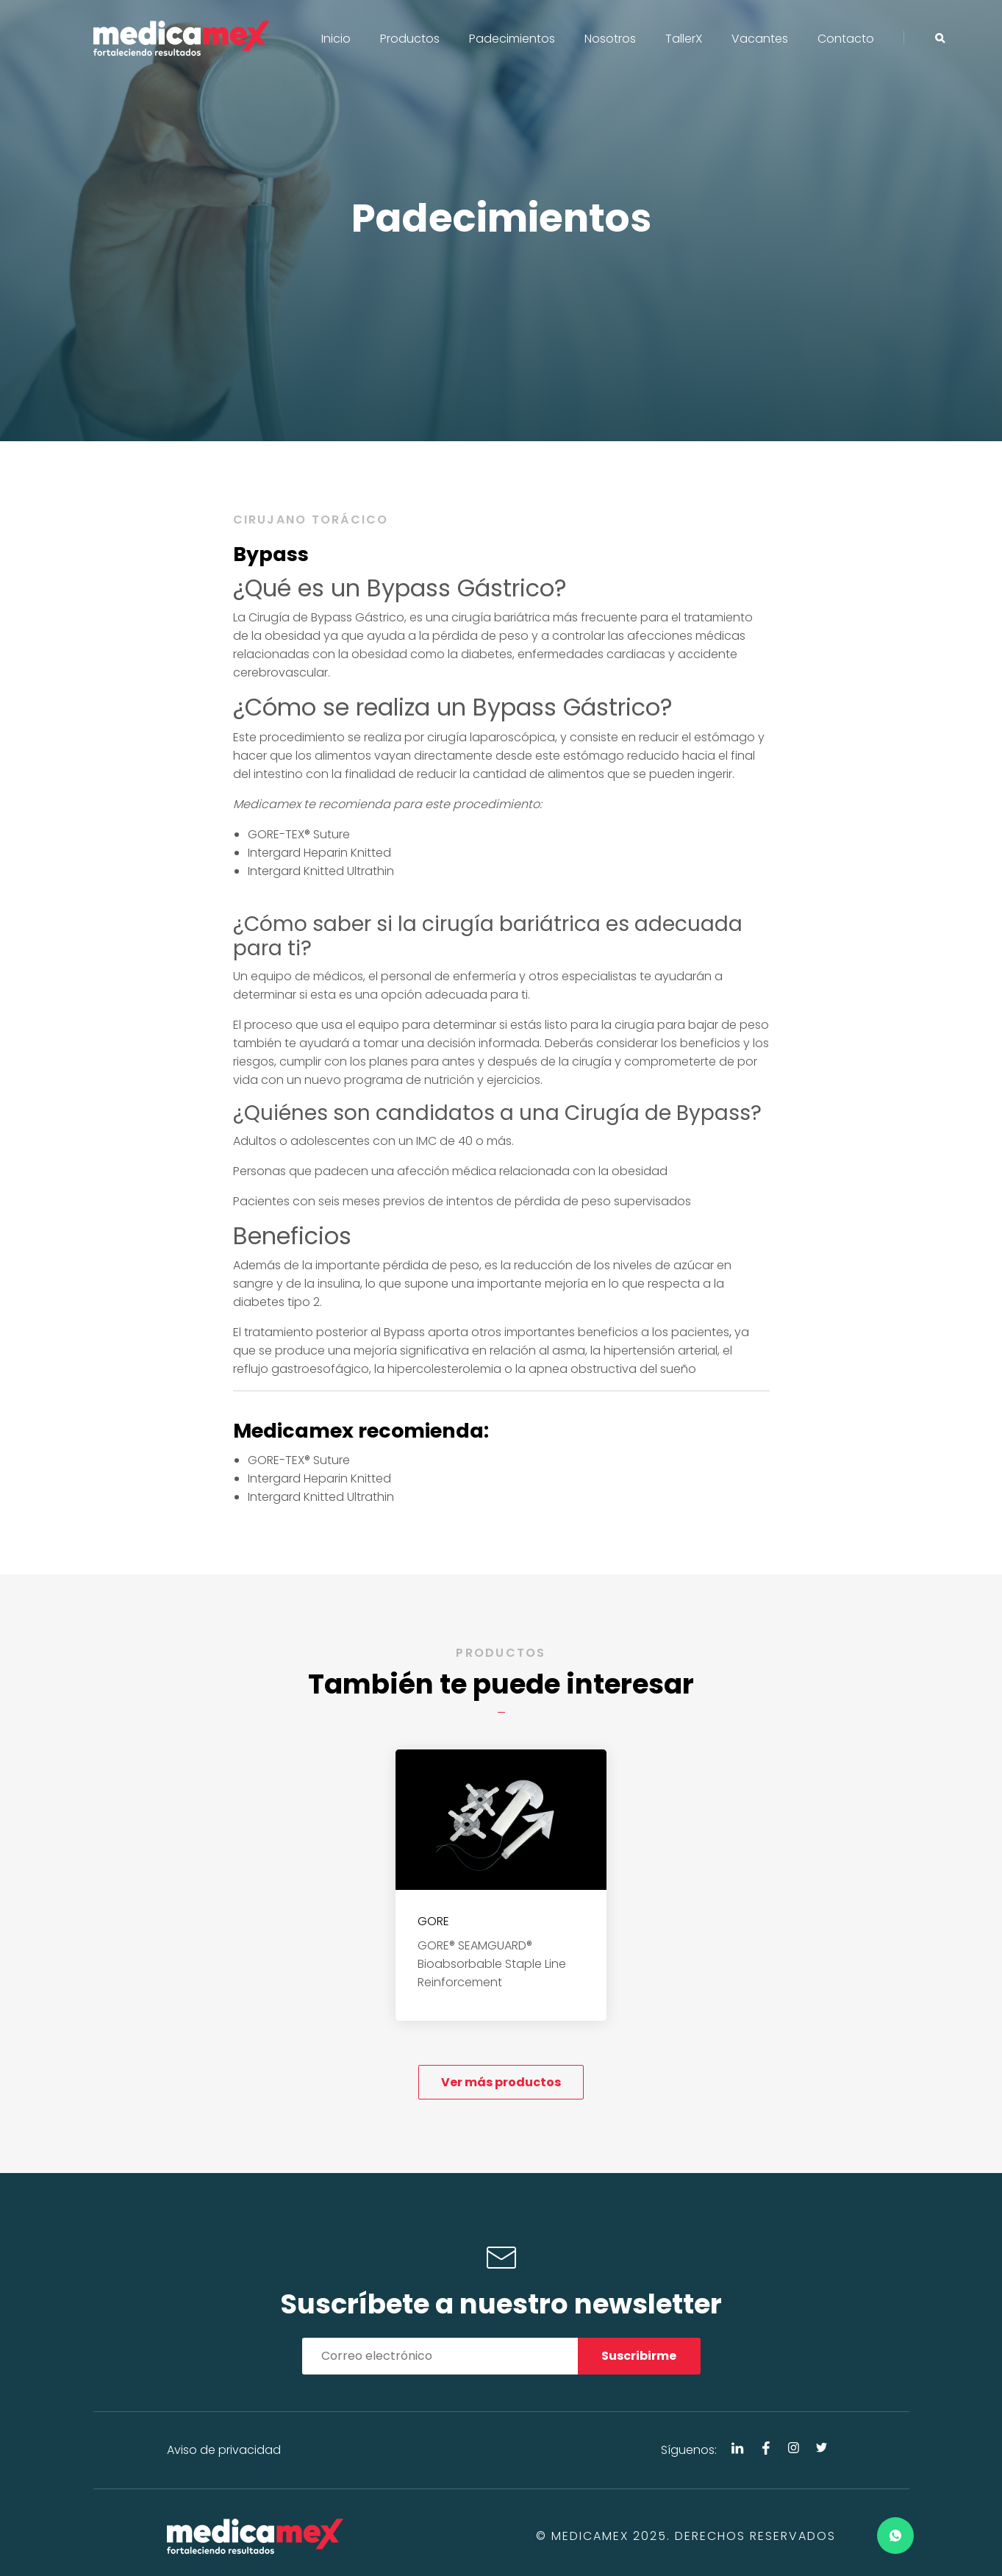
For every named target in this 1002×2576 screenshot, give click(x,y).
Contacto (845, 38)
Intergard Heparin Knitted (319, 852)
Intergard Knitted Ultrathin (321, 871)
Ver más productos (501, 2082)
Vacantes (759, 38)
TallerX (683, 38)
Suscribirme (638, 2355)
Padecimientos (512, 38)
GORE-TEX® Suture (299, 834)
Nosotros (610, 38)
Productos (410, 38)
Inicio (336, 38)
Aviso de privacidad (224, 2449)
